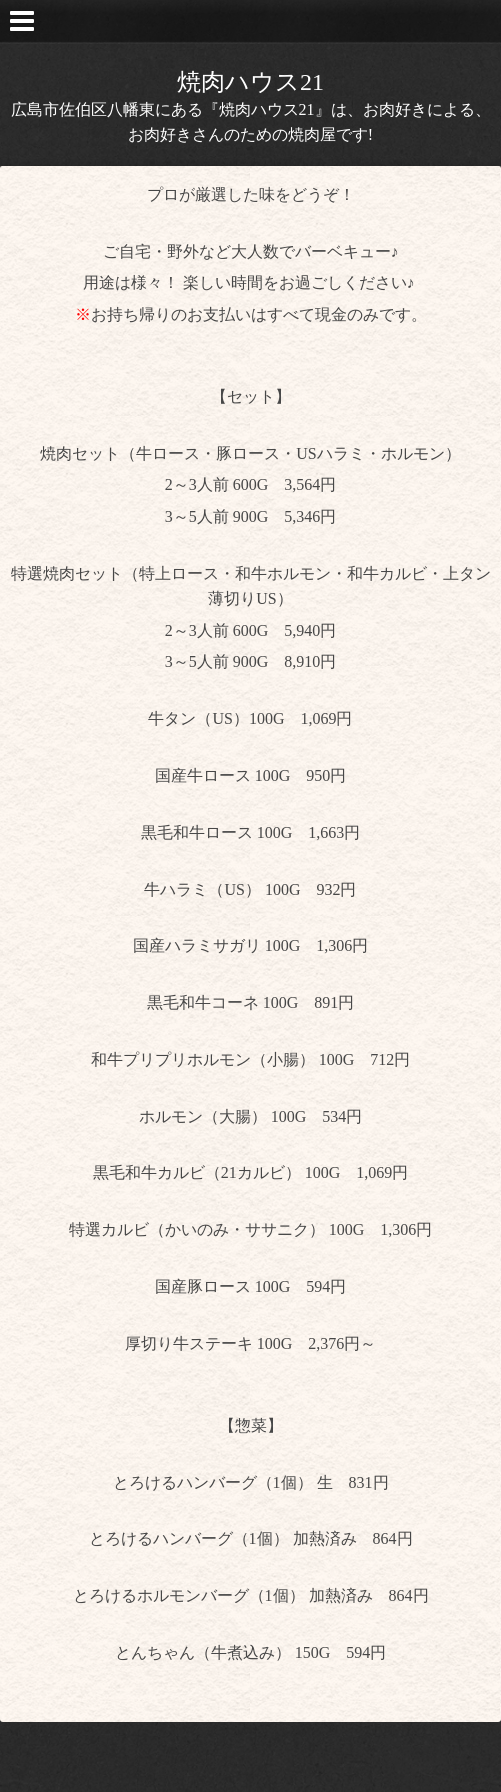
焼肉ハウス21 (250, 82)
